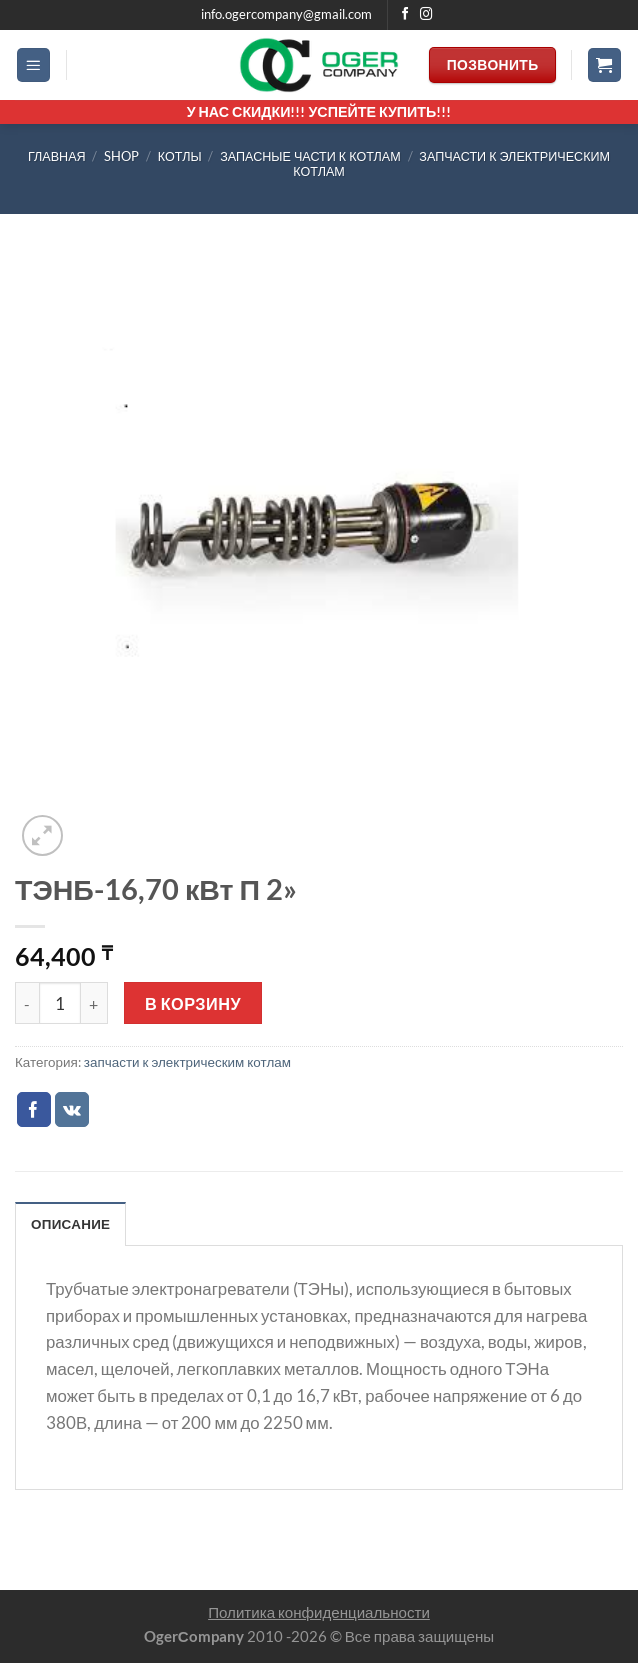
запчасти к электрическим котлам (187, 1062)
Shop (121, 156)
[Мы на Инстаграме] (426, 15)
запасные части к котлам (310, 156)
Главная (57, 156)
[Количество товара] (60, 1003)
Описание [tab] (70, 1224)
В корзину (193, 1003)
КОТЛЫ (180, 156)
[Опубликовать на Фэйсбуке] (34, 1109)
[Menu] (34, 65)
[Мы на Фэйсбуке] (405, 15)
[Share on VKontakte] (72, 1109)
